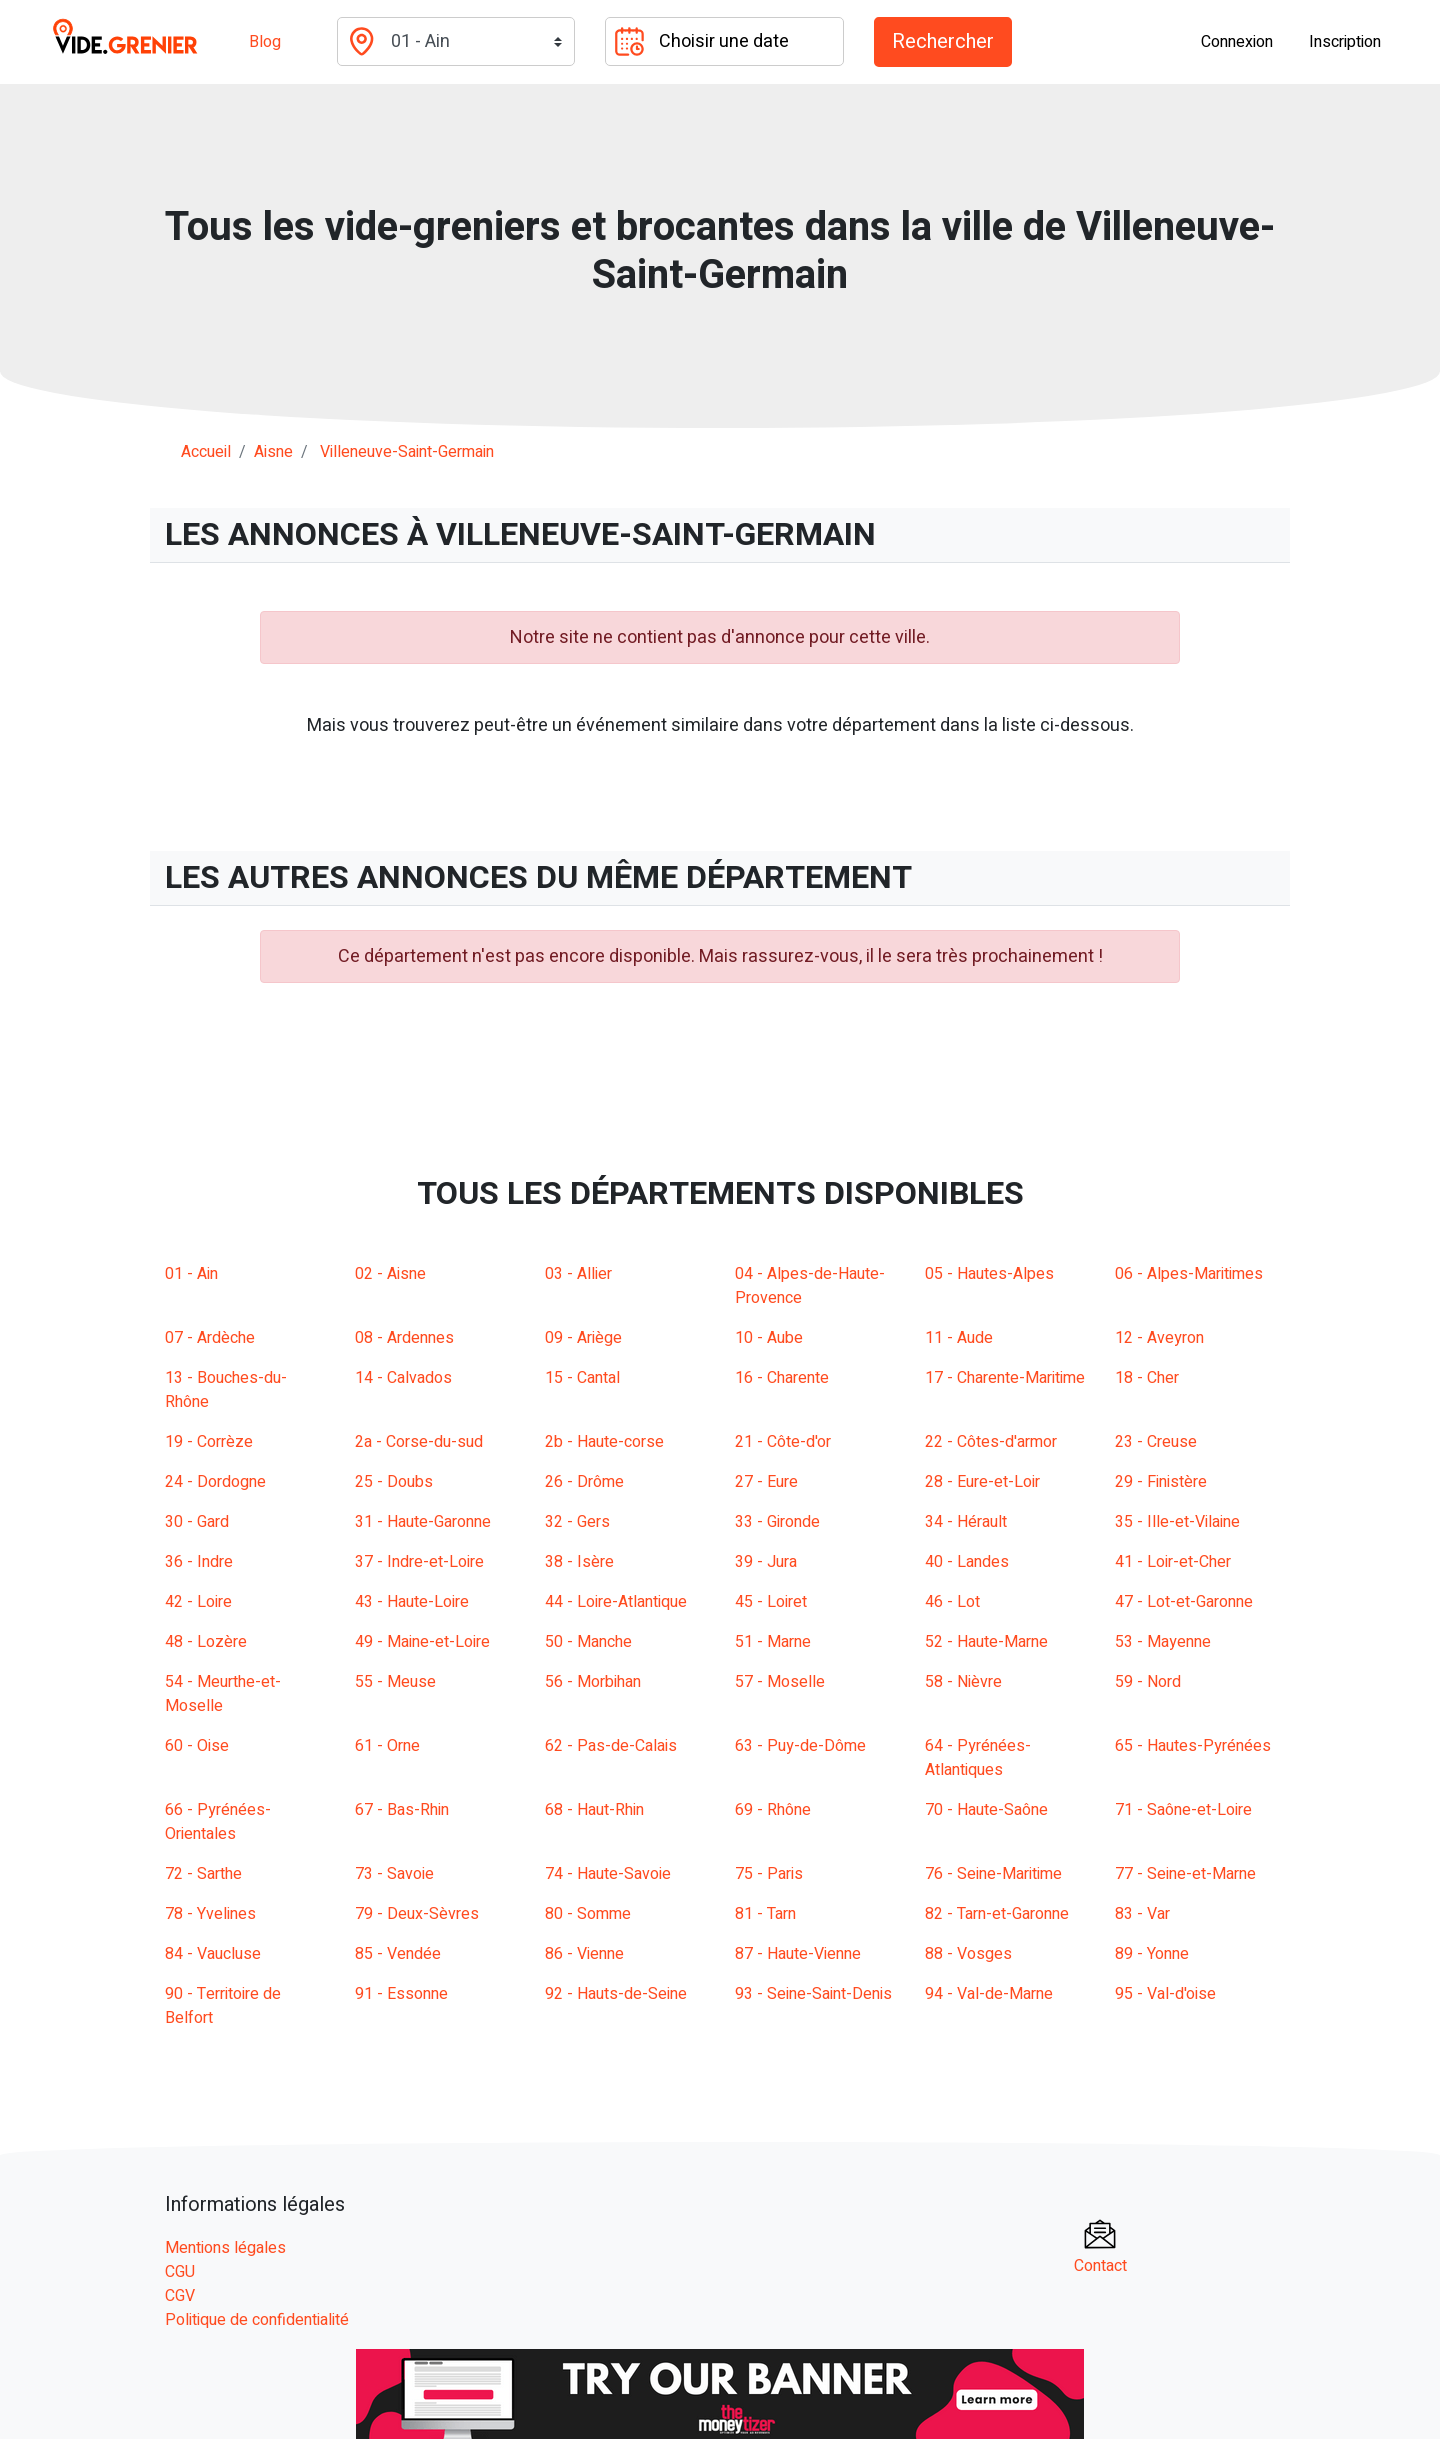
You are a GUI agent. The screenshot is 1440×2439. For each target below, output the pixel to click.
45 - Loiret (771, 1602)
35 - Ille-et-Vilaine (1177, 1522)
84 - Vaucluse (213, 1954)
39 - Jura (766, 1562)
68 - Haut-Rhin (594, 1810)
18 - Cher (1147, 1378)
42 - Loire (198, 1602)
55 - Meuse (395, 1682)
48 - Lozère (206, 1642)
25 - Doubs (394, 1482)
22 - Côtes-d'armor (991, 1442)
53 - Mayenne (1163, 1642)
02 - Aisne (390, 1274)
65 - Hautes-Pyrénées (1193, 1746)
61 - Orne (387, 1746)
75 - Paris (769, 1874)
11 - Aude (959, 1338)
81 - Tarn (765, 1914)
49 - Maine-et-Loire (422, 1642)
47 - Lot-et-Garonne (1184, 1602)
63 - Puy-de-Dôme (800, 1746)
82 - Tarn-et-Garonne (997, 1914)
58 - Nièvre (963, 1682)
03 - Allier (578, 1274)
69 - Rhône (773, 1810)
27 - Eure (766, 1482)
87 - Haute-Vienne (798, 1954)
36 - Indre (199, 1562)
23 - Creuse (1156, 1442)
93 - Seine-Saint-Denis (813, 1994)
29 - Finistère (1161, 1482)
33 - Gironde (777, 1522)
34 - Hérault (966, 1522)
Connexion (1237, 42)
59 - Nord (1148, 1682)
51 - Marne (773, 1642)
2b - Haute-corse (604, 1442)
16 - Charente (782, 1378)
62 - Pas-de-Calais (611, 1746)
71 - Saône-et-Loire (1183, 1810)
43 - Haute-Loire (412, 1602)
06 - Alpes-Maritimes (1189, 1274)
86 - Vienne (584, 1954)
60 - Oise (197, 1746)
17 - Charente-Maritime (1005, 1378)
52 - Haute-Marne (986, 1642)
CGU (180, 2272)
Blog (265, 42)
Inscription (1345, 42)
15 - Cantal (582, 1378)
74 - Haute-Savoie (608, 1874)
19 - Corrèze (209, 1442)
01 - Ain (191, 1274)
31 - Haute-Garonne (423, 1522)
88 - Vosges (968, 1954)
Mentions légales (225, 2248)
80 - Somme (588, 1914)
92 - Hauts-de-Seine (616, 1994)
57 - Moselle (780, 1682)
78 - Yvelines (210, 1914)
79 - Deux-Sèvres (417, 1914)
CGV (180, 2296)
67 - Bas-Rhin (402, 1810)
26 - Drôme (584, 1482)
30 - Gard (197, 1522)
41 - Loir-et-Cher (1173, 1562)
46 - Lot (952, 1602)
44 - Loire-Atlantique (616, 1602)
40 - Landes (967, 1562)
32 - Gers (577, 1522)
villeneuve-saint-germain (407, 452)
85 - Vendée (398, 1954)
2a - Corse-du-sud (419, 1442)
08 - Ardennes (404, 1338)
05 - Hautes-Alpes (989, 1274)
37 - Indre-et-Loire (419, 1562)
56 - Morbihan (593, 1682)
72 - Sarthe (203, 1874)
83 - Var (1142, 1914)
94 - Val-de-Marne (989, 1994)
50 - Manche (588, 1642)
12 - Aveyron (1159, 1338)
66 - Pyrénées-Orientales (218, 1822)
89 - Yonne (1152, 1954)
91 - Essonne (401, 1994)
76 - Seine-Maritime (993, 1874)
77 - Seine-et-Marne (1185, 1874)
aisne (273, 452)
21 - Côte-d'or (783, 1442)
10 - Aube (769, 1338)
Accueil (206, 452)
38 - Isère (579, 1562)
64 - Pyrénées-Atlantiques (978, 1758)
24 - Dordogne (215, 1482)
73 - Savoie (394, 1874)
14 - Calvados (403, 1378)
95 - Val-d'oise (1165, 1994)
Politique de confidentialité (257, 2320)
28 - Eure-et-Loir (982, 1482)
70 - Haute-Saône (986, 1810)
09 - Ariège (583, 1338)
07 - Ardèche (210, 1338)
